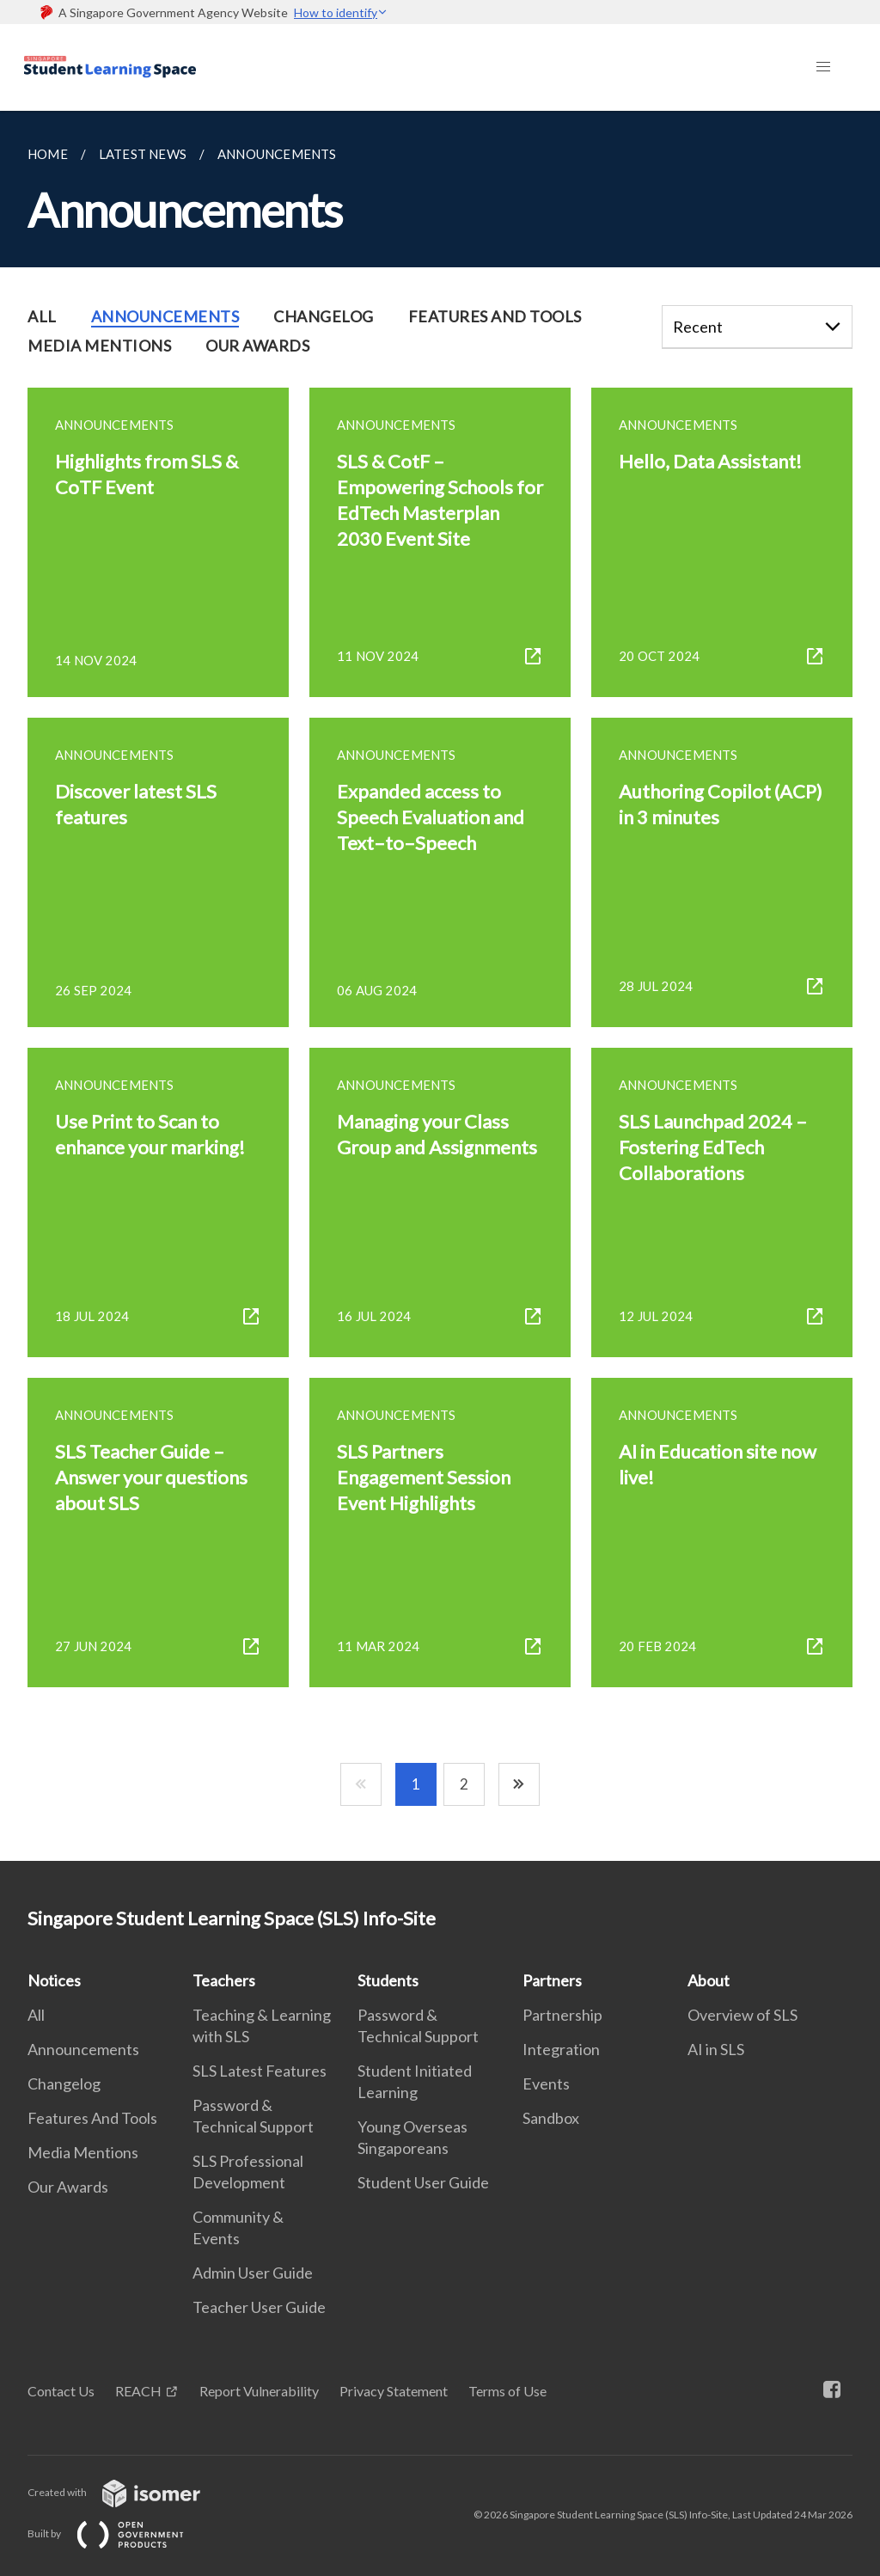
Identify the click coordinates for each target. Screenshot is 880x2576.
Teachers (223, 1980)
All (36, 2014)
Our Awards (68, 2186)
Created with (128, 2492)
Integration (561, 2049)
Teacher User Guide (259, 2307)
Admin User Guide (252, 2272)
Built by (119, 2533)
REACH (138, 2391)
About (709, 1980)
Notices (54, 1980)
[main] (440, 986)
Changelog (64, 2083)
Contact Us (61, 2391)
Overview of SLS (743, 2014)
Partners (552, 1980)
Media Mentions (83, 2152)
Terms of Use (507, 2391)
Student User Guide (423, 2182)
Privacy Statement (393, 2391)
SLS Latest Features (259, 2070)
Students (388, 1980)
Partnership (562, 2014)
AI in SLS (716, 2049)
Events (546, 2083)
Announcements (83, 2049)
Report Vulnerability (259, 2391)
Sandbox (550, 2117)
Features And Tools (92, 2117)
